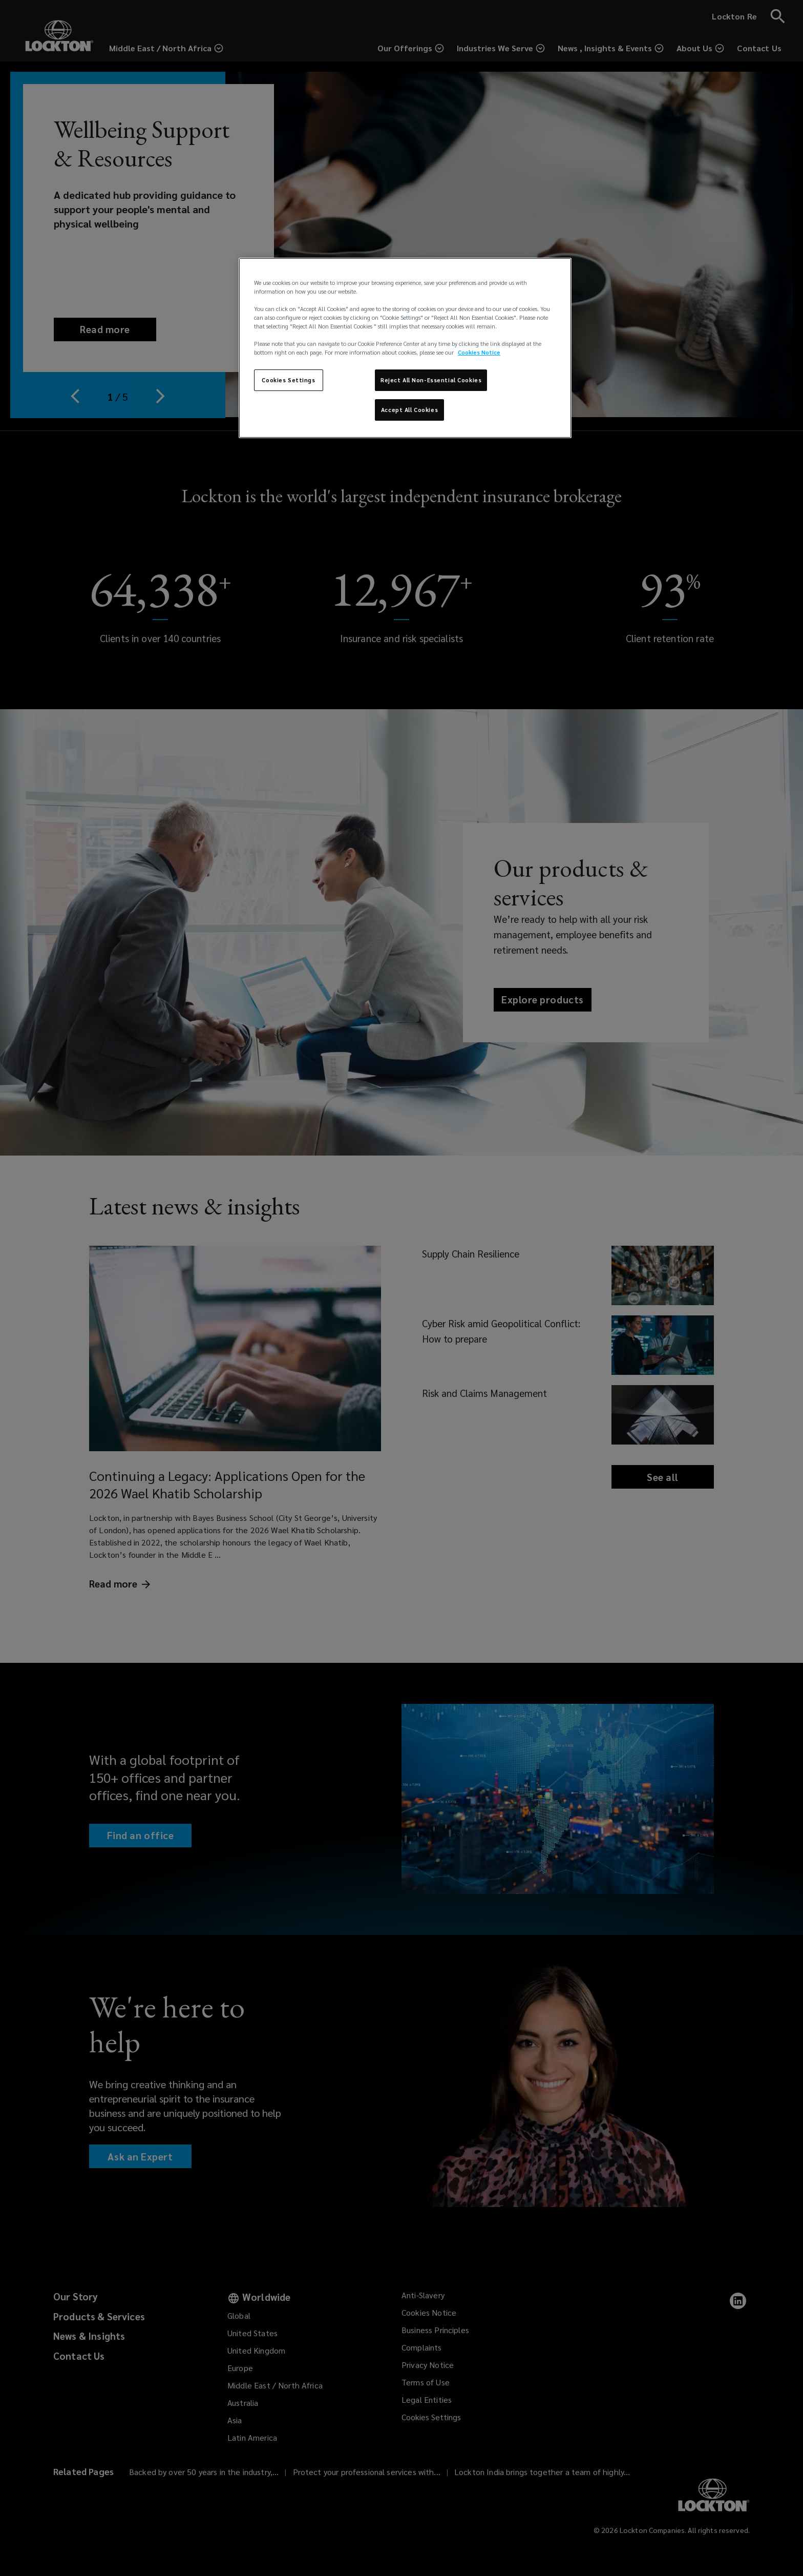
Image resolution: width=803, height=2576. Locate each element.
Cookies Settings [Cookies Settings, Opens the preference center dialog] (288, 380)
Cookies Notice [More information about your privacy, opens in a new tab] (479, 352)
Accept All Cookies (409, 410)
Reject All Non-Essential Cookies (431, 380)
